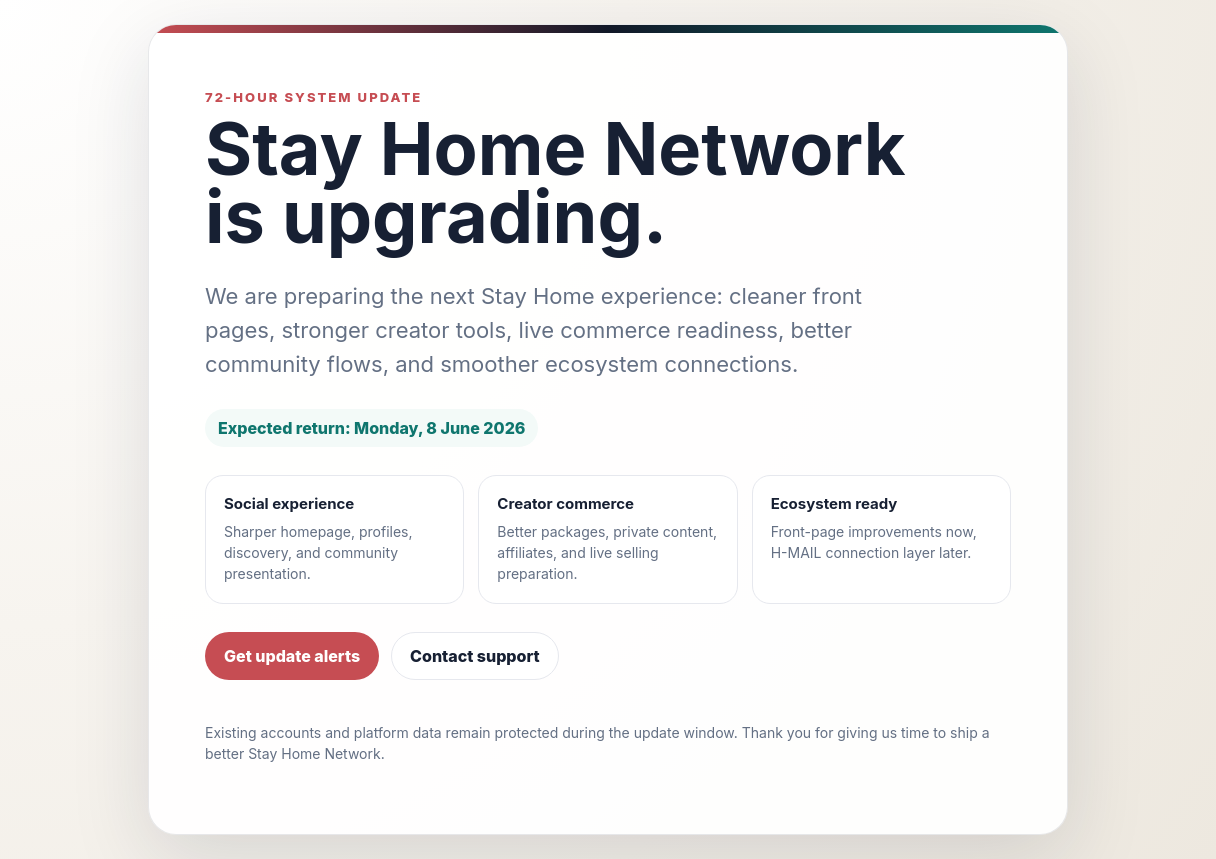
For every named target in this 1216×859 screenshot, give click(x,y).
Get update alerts (292, 656)
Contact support (475, 656)
